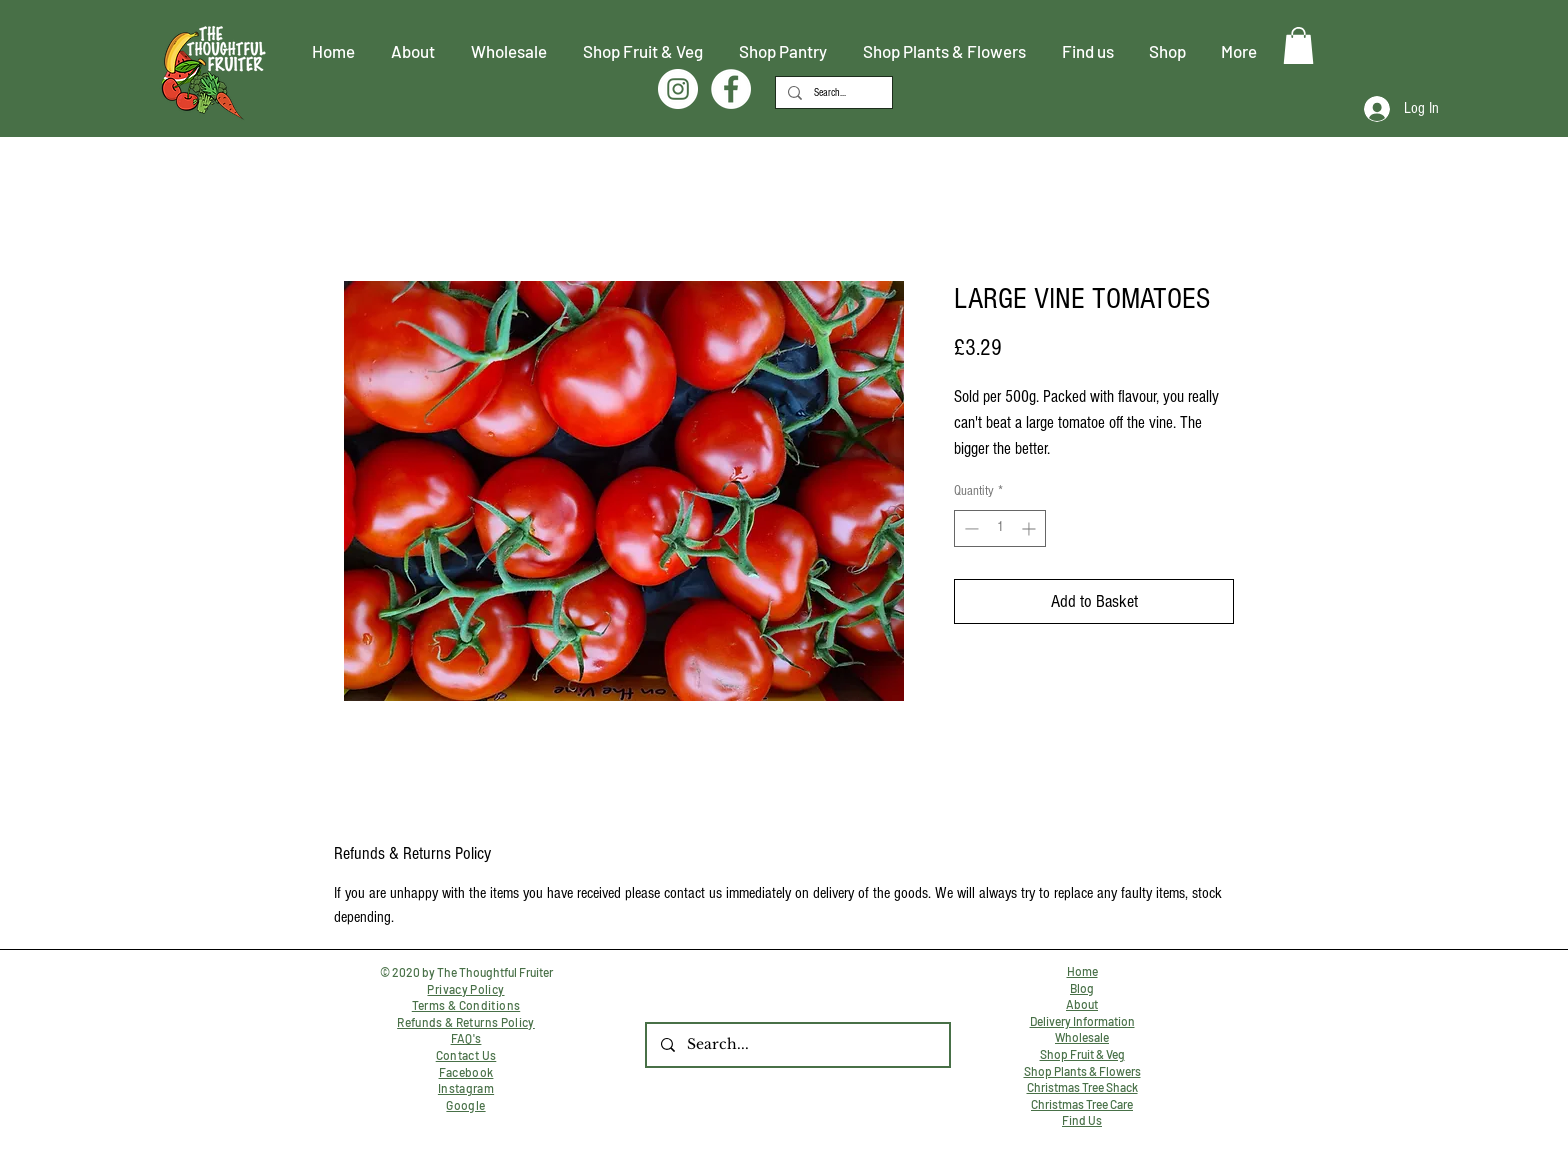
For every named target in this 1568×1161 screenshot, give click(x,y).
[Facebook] (731, 89)
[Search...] (832, 92)
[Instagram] (678, 89)
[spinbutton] (1000, 528)
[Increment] (1030, 528)
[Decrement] (969, 528)
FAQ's (466, 1038)
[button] (1298, 45)
